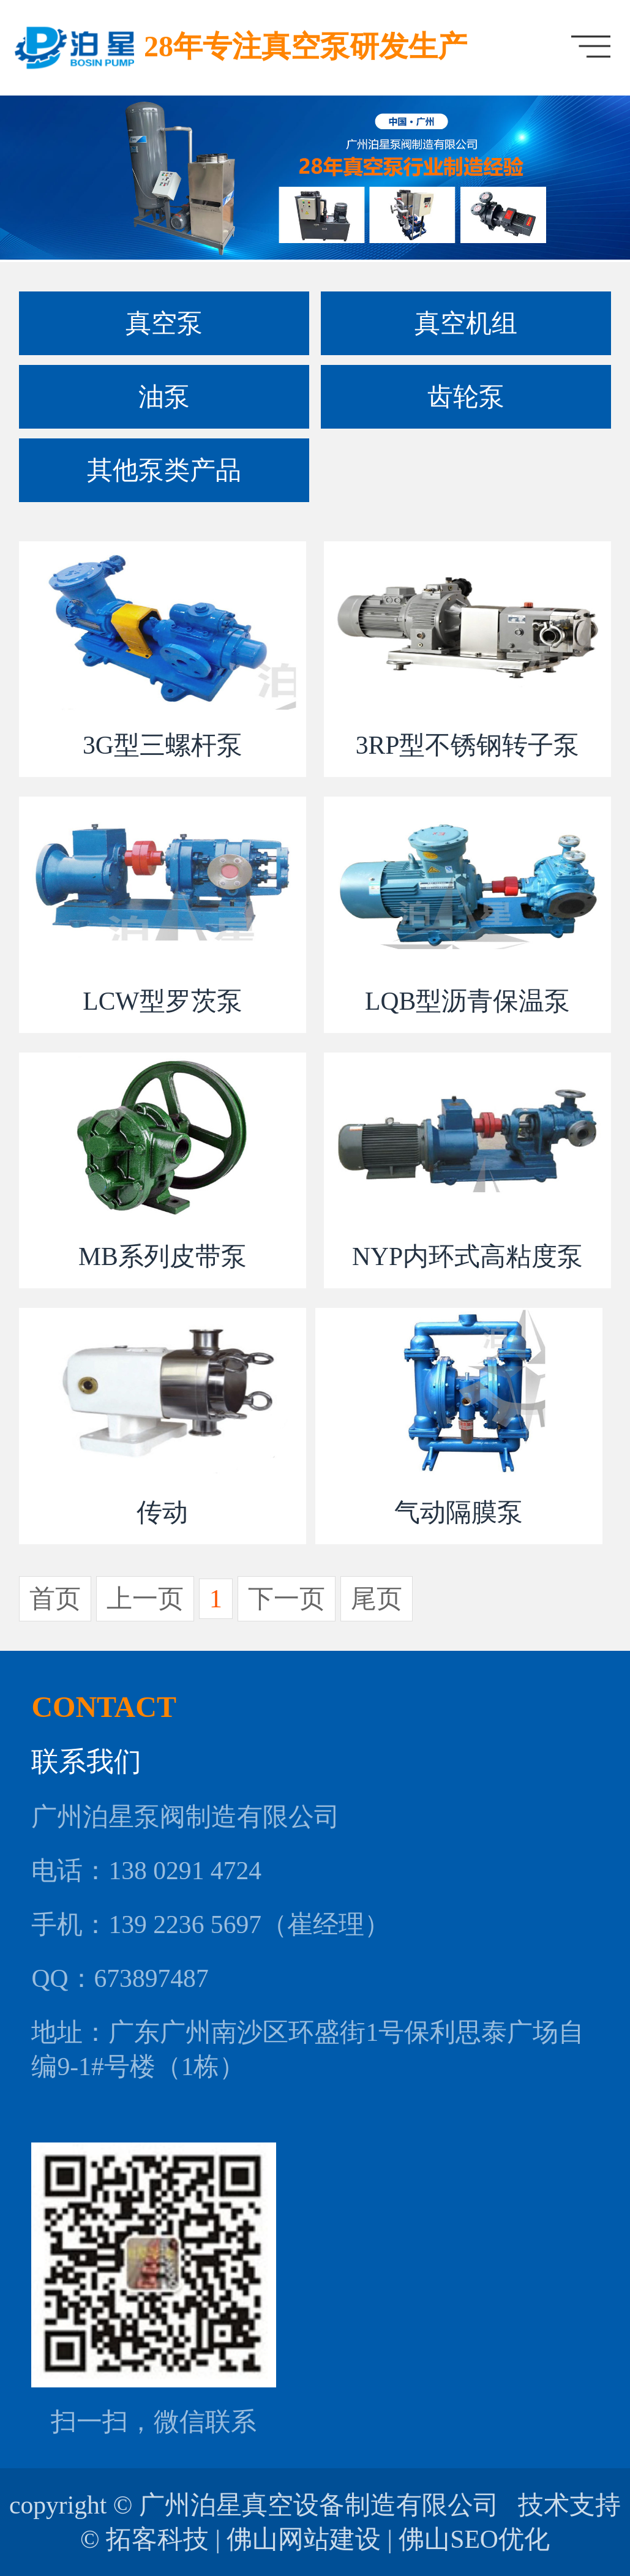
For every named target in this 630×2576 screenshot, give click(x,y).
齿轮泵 (465, 397)
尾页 (376, 1599)
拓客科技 (157, 2539)
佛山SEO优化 (474, 2539)
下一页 (286, 1599)
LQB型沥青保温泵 (467, 1001)
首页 (55, 1599)
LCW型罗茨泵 (162, 1001)
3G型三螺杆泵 (162, 745)
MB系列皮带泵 (162, 1256)
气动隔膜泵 (458, 1512)
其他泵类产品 (164, 470)
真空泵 (164, 323)
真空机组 (465, 323)
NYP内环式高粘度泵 (467, 1256)
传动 (162, 1512)
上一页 (145, 1599)
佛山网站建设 (304, 2539)
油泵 (164, 397)
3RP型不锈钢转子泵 (468, 745)
